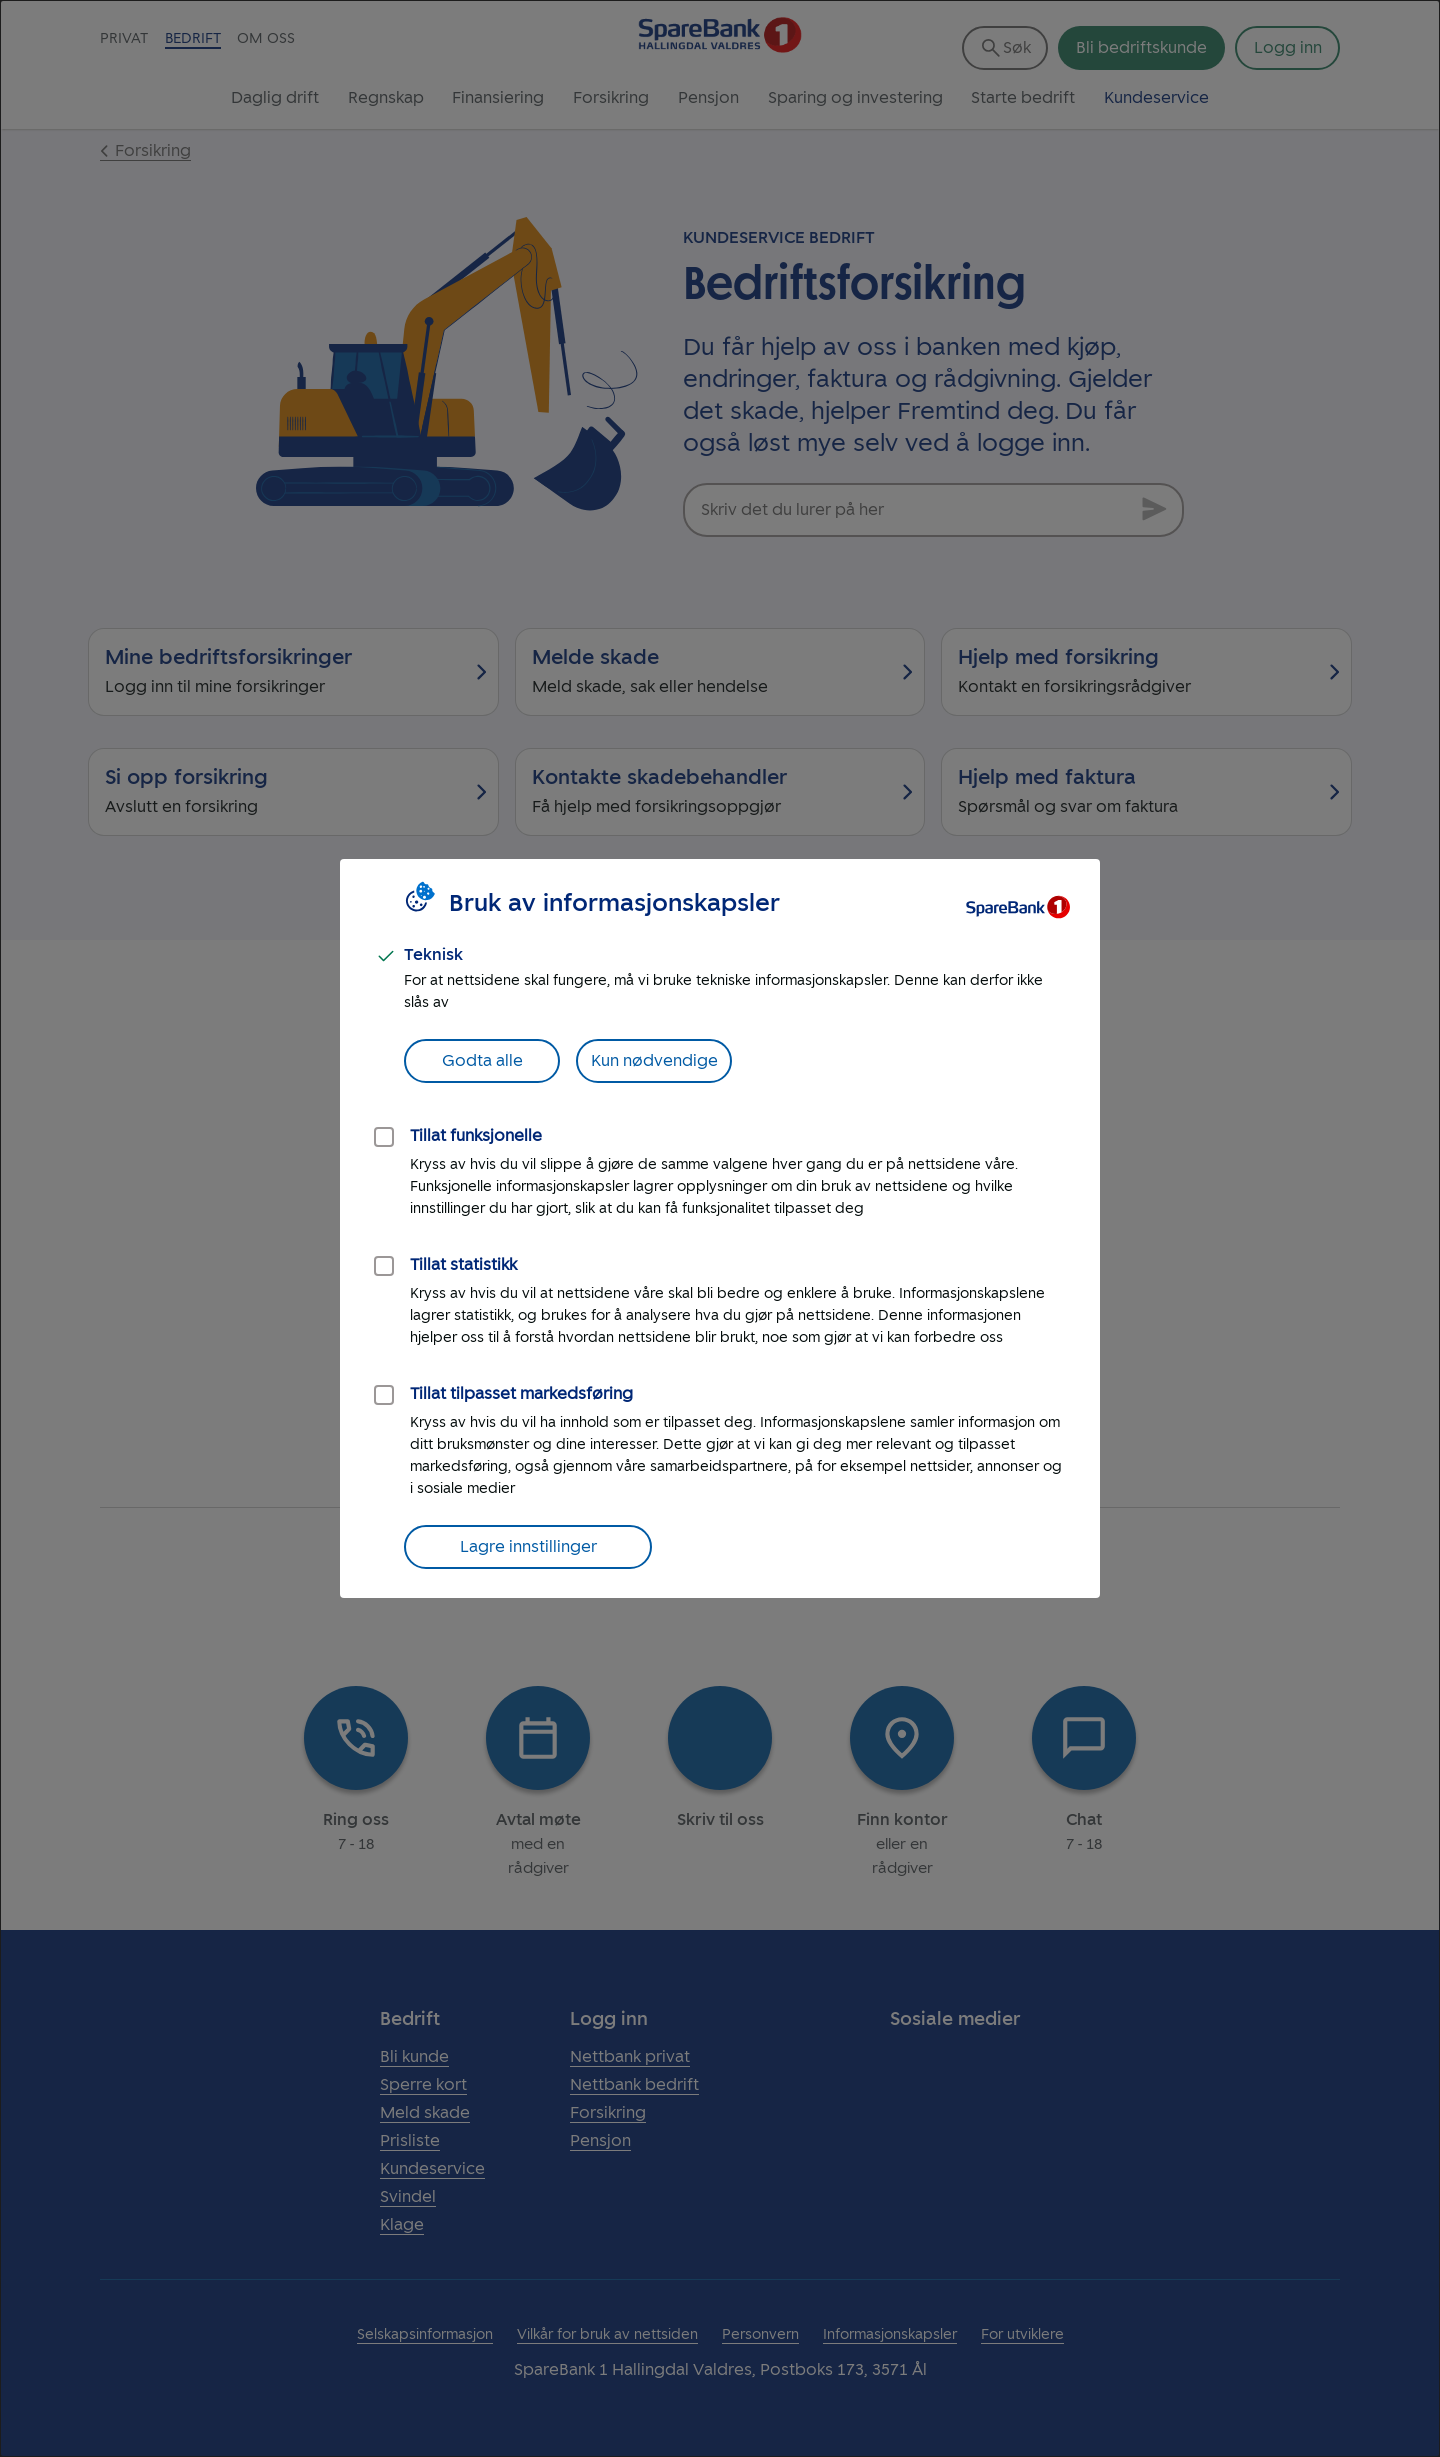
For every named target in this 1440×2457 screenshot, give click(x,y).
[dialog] (720, 1228)
